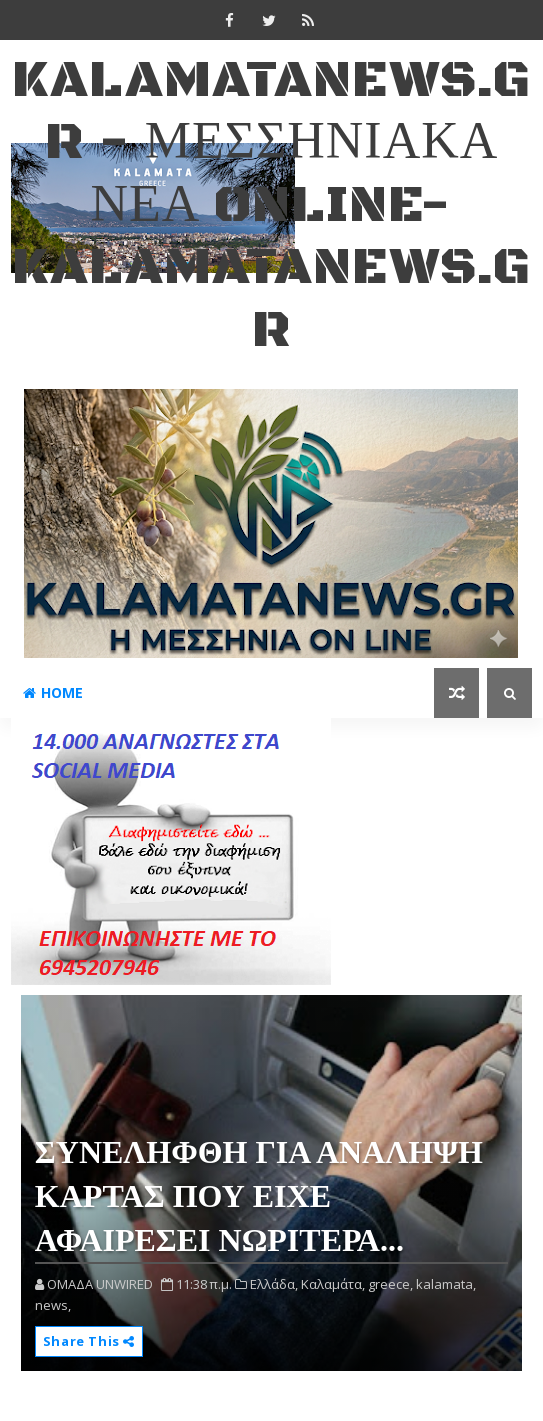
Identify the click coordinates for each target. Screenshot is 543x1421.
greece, (390, 1284)
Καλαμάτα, (333, 1284)
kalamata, (446, 1284)
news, (53, 1305)
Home (53, 692)
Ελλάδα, (274, 1284)
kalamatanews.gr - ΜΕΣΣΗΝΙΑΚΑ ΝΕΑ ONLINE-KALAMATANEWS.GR (271, 205)
